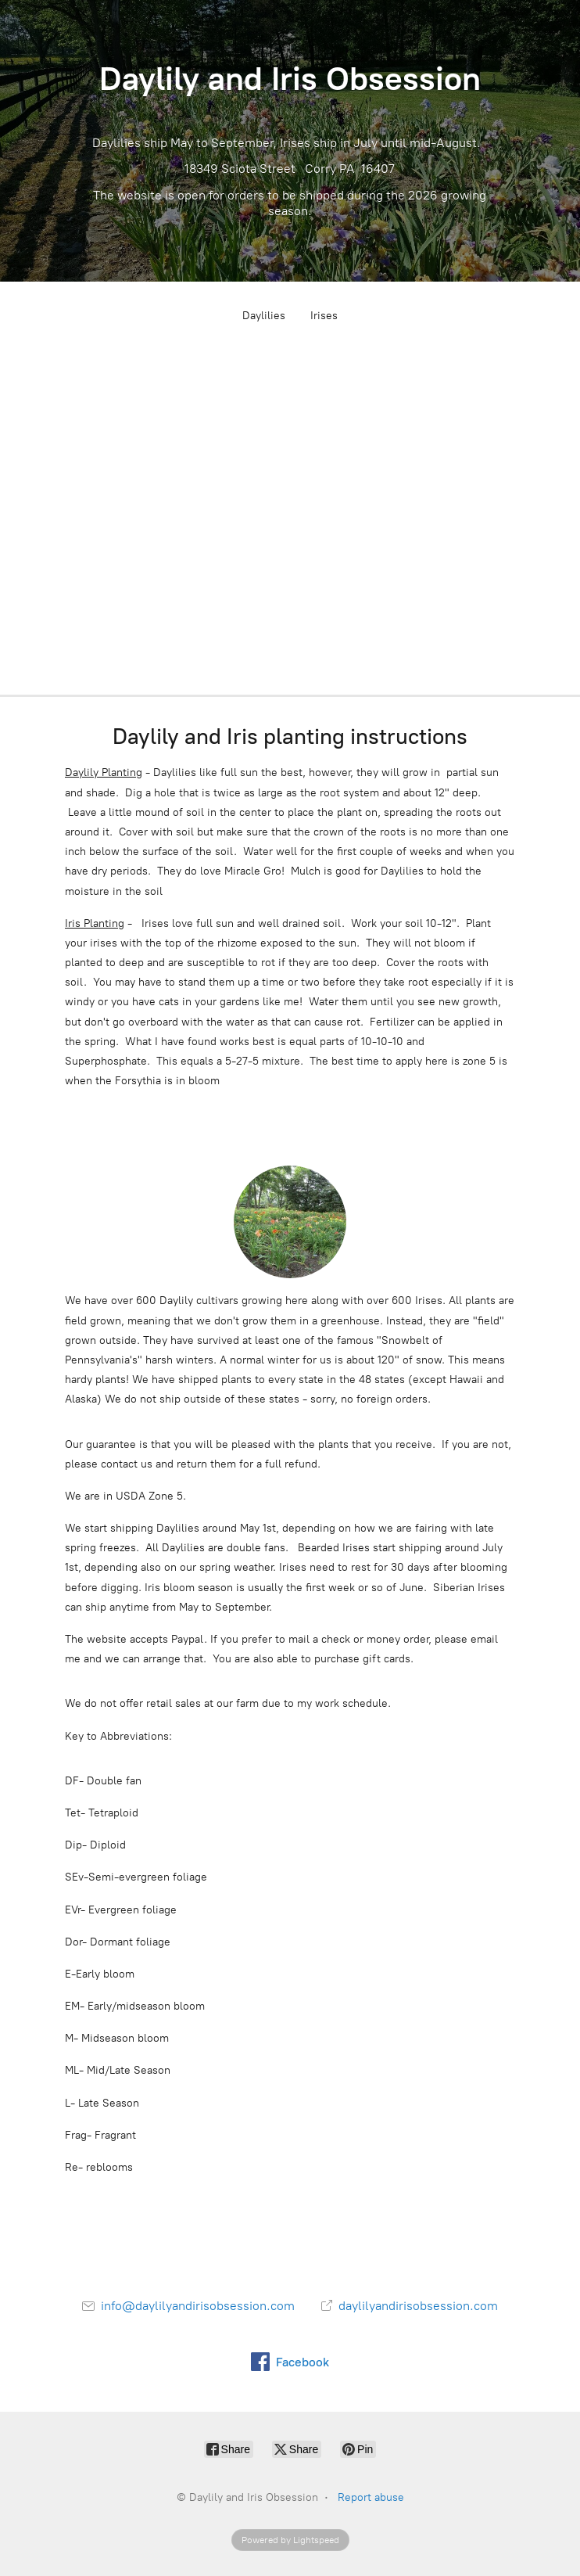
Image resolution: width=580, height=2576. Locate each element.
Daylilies (263, 315)
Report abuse (371, 2497)
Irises (324, 315)
